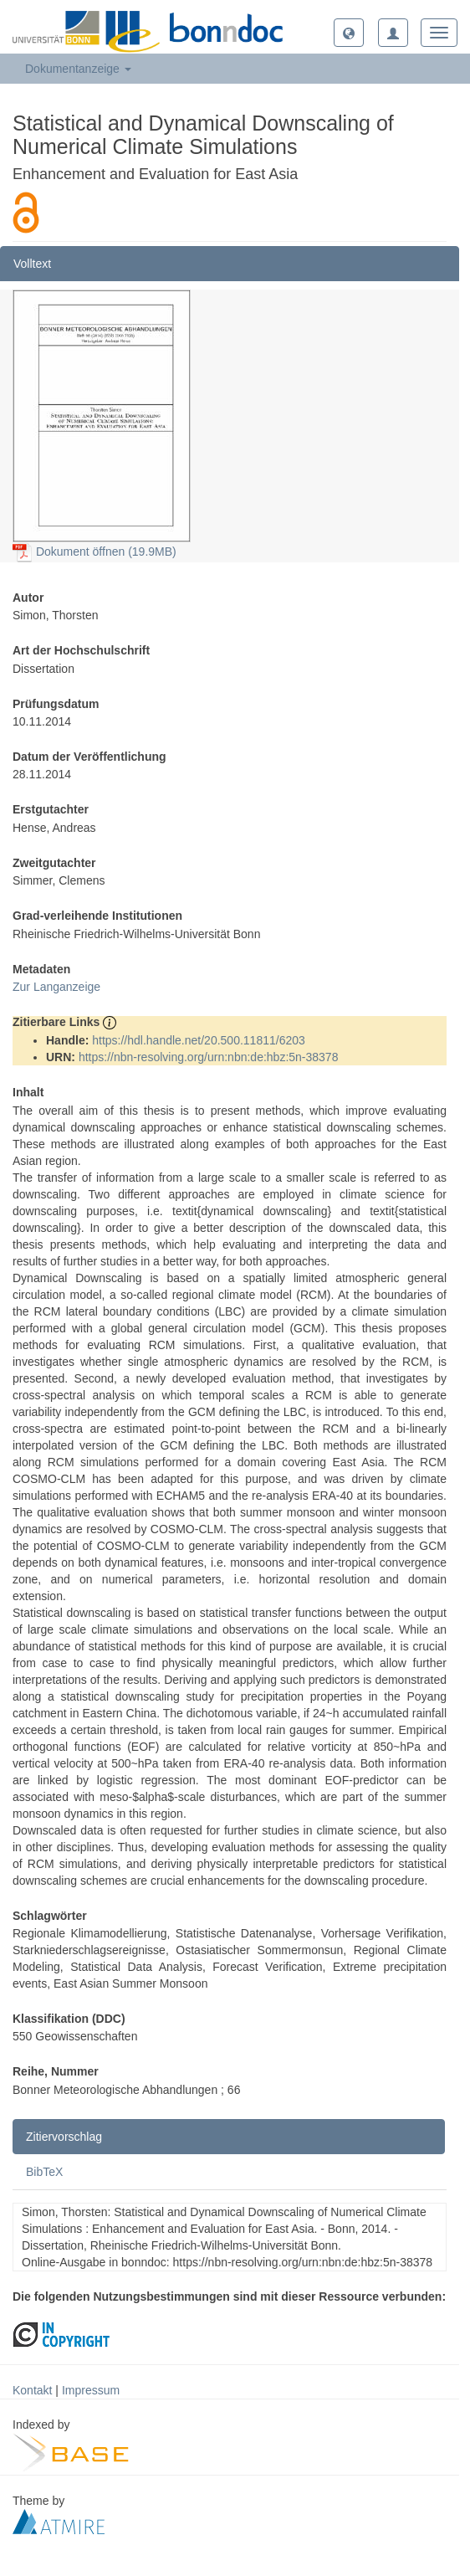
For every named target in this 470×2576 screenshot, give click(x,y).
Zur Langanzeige (56, 986)
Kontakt (32, 2390)
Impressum (91, 2390)
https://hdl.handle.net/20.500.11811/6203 (198, 1040)
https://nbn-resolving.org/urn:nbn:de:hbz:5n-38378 (209, 1057)
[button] (349, 32)
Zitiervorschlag (64, 2136)
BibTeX (44, 2171)
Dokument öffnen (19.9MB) (94, 551)
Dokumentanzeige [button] (78, 68)
